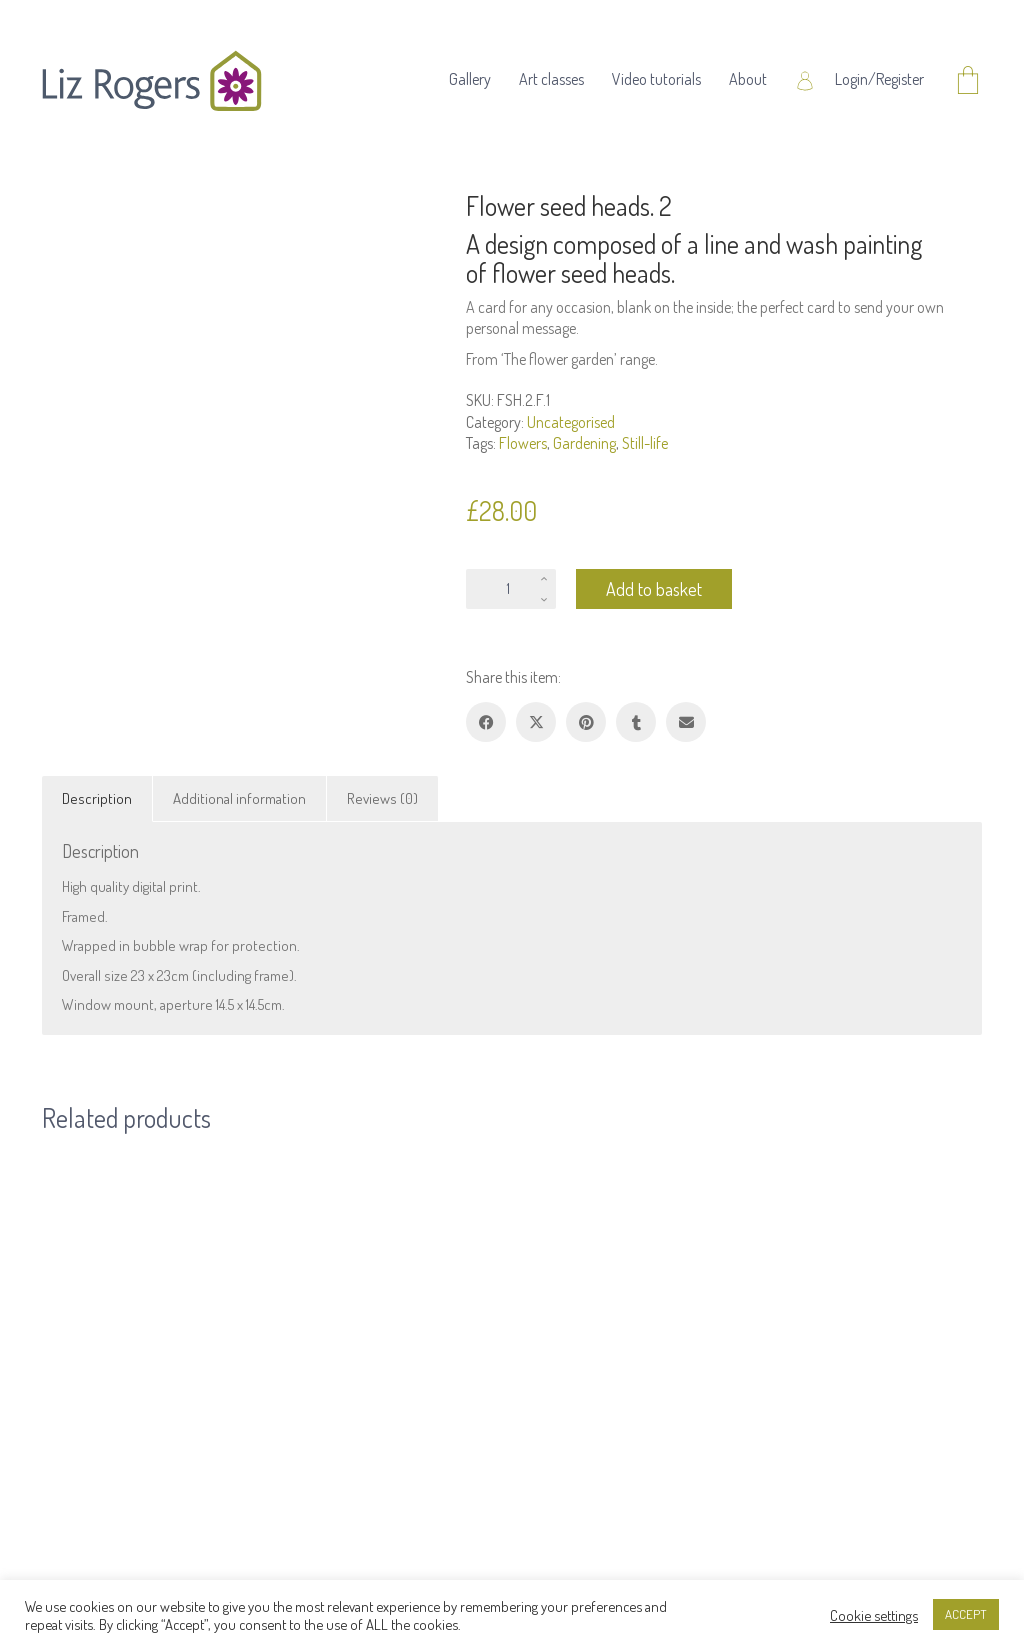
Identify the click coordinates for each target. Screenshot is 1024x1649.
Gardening (584, 443)
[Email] (686, 722)
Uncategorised (571, 422)
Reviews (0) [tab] (382, 798)
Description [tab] (97, 798)
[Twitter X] (536, 722)
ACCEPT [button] (966, 1614)
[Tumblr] (636, 722)
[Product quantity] (511, 589)
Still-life (645, 443)
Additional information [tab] (239, 798)
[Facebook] (486, 722)
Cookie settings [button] (874, 1615)
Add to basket (654, 589)
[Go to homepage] (152, 81)
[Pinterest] (586, 722)
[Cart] (968, 81)
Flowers (523, 443)
